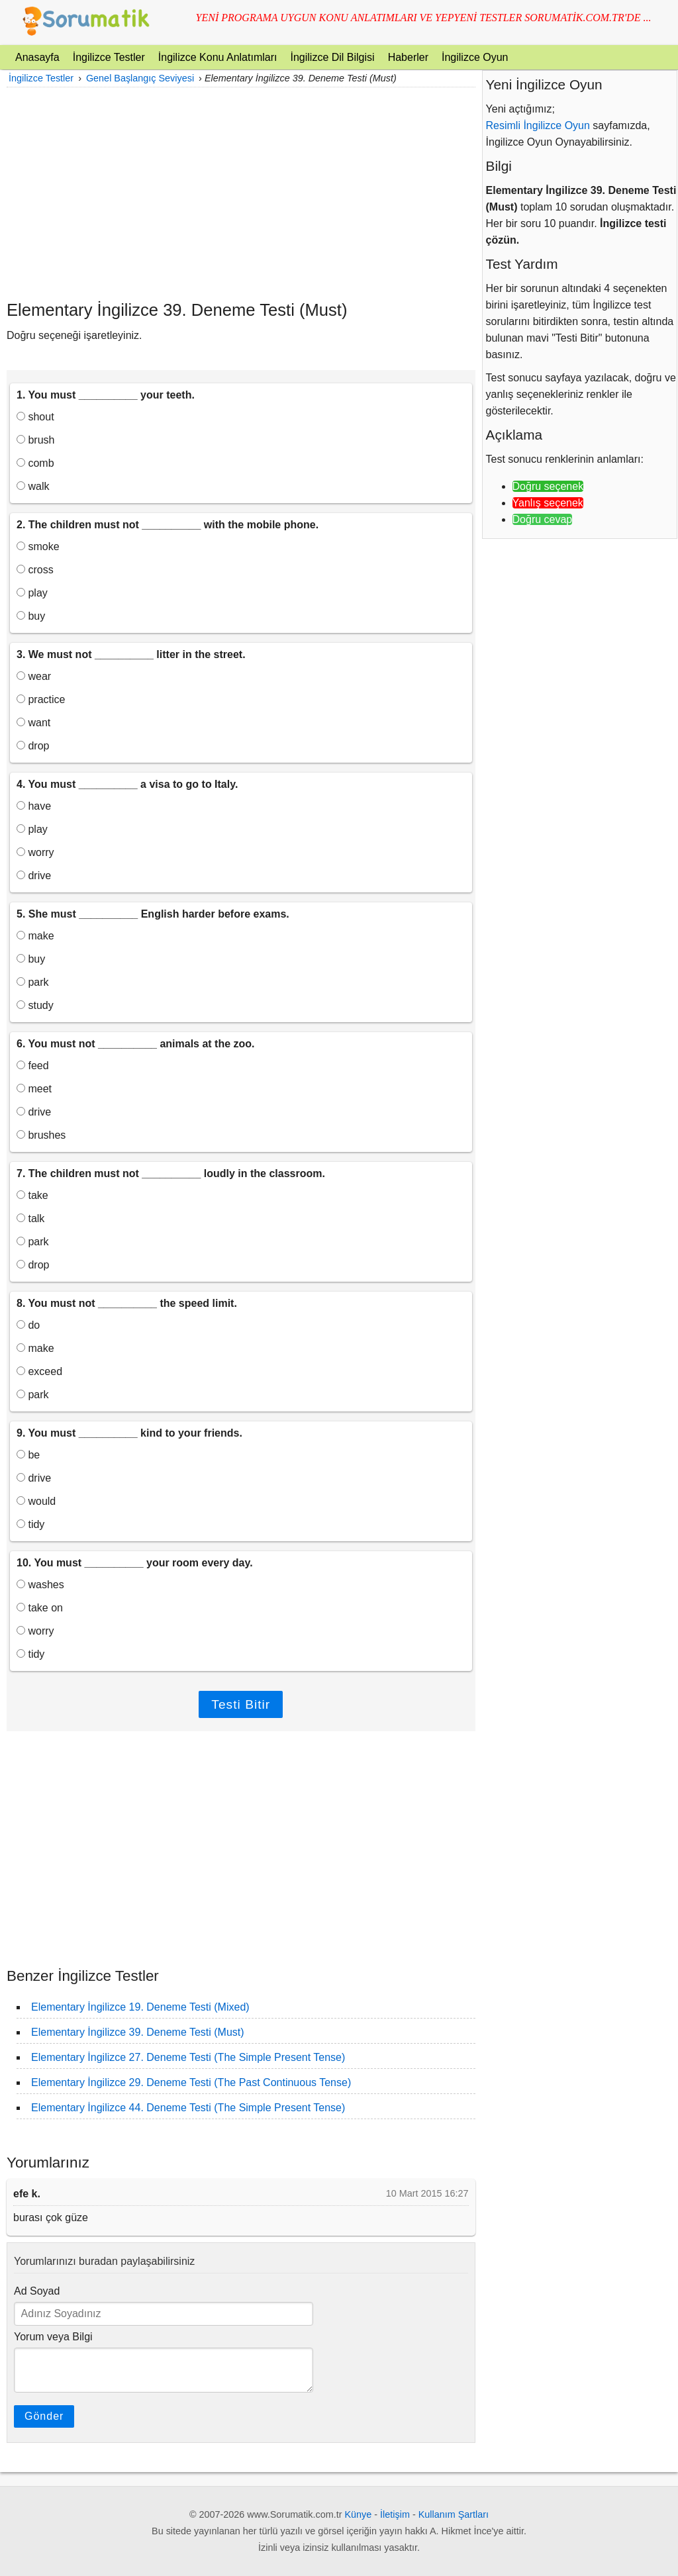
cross (35, 569)
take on (40, 1607)
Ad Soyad (37, 2291)
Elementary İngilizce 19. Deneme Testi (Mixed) (140, 2007)
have (34, 806)
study (35, 1005)
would (36, 1501)
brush (35, 440)
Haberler (408, 57)
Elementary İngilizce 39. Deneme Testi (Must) (137, 2032)
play (32, 592)
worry (35, 852)
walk (33, 486)
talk (30, 1218)
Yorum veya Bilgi (53, 2336)
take (32, 1195)
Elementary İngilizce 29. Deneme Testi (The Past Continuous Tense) (191, 2082)
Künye (358, 2514)
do (28, 1325)
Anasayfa (37, 57)
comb (35, 463)
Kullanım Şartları (453, 2514)
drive (34, 875)
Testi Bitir (240, 1704)
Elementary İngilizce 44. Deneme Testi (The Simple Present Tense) (188, 2107)
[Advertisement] (241, 193)
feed (33, 1065)
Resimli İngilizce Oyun (538, 125)
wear (34, 676)
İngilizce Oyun (475, 57)
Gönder (44, 2416)
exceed (39, 1371)
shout (35, 416)
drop (33, 745)
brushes (41, 1135)
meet (34, 1088)
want (33, 722)
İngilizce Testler (109, 57)
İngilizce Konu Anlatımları (217, 57)
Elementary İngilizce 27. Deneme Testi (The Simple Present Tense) (188, 2057)
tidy (30, 1524)
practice (41, 699)
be (28, 1454)
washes (40, 1584)
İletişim (395, 2514)
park (33, 982)
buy (31, 616)
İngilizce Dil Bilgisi (332, 57)
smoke (38, 546)
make (35, 935)
